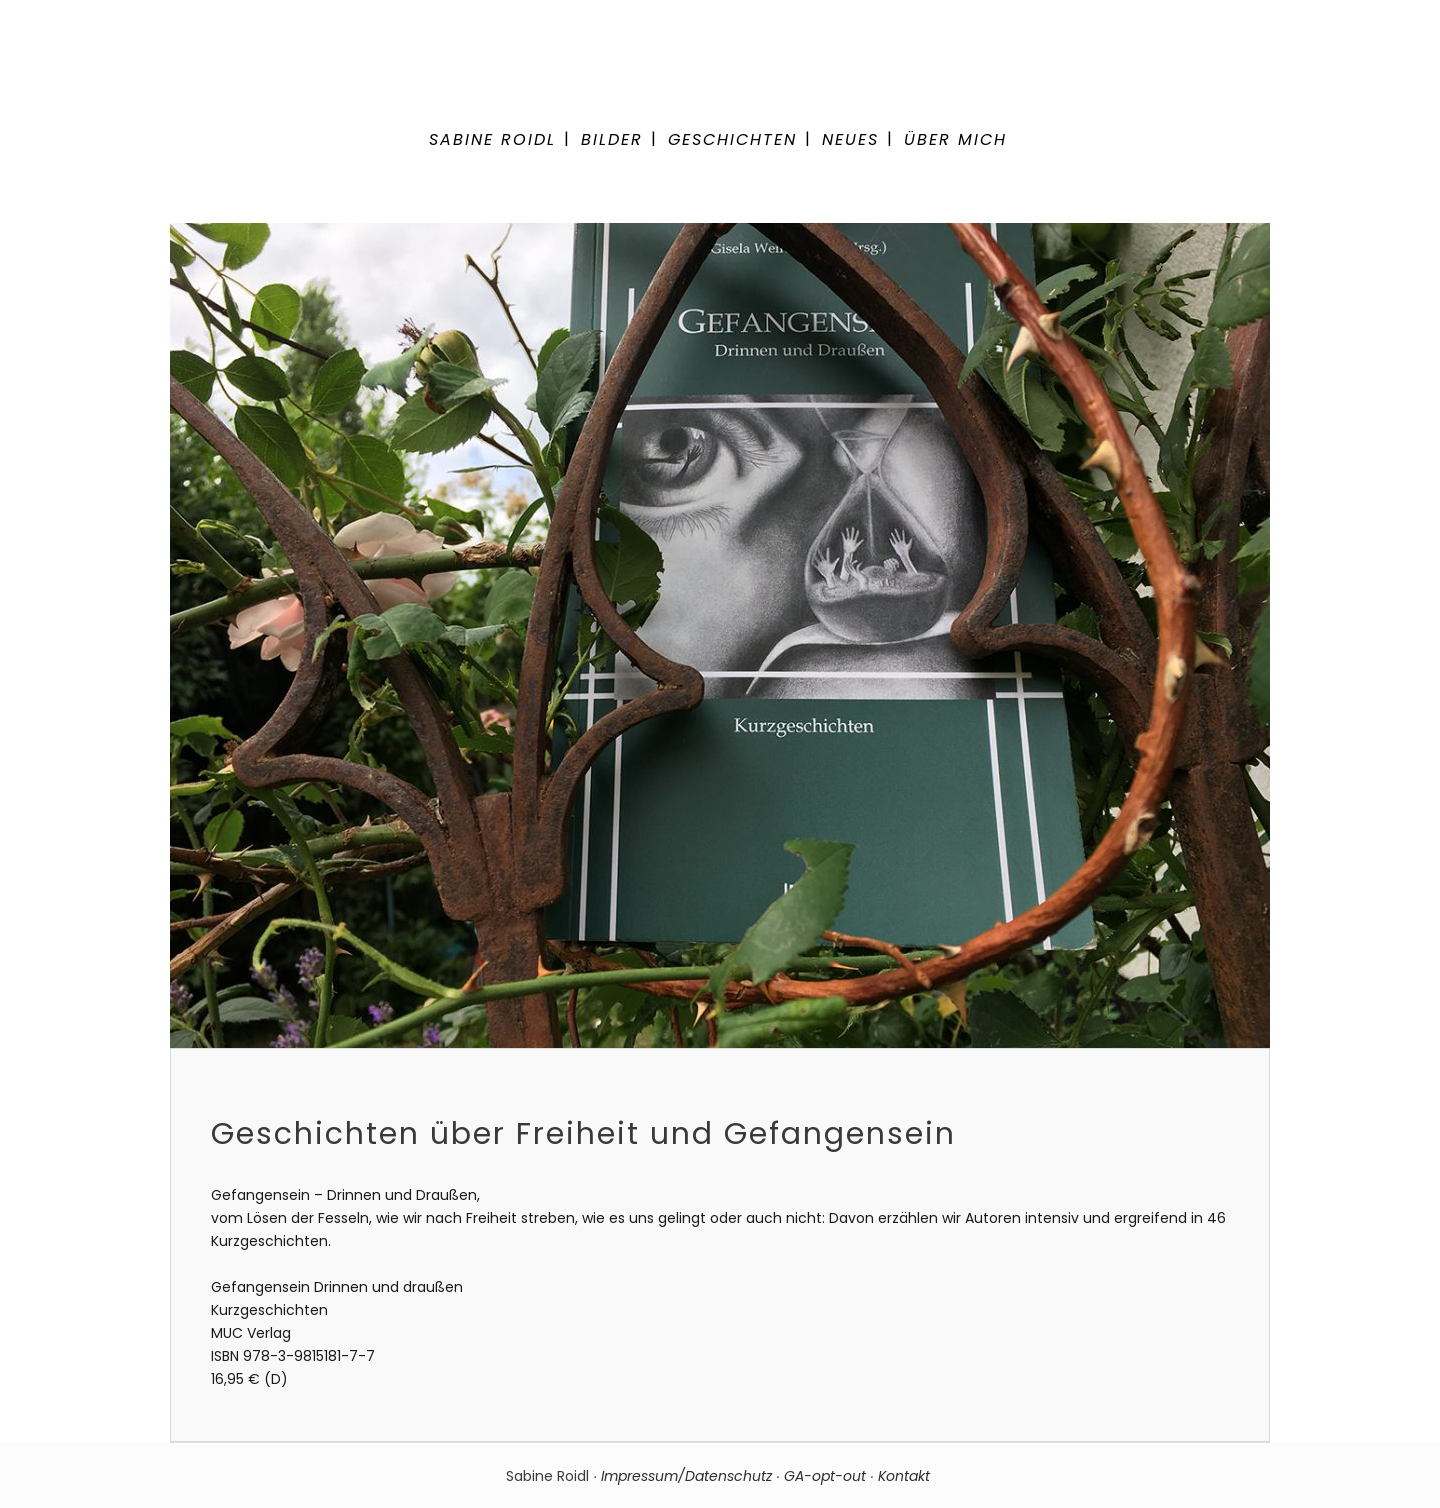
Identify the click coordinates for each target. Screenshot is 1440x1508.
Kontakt (906, 1476)
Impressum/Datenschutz (686, 1476)
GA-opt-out (825, 1476)
